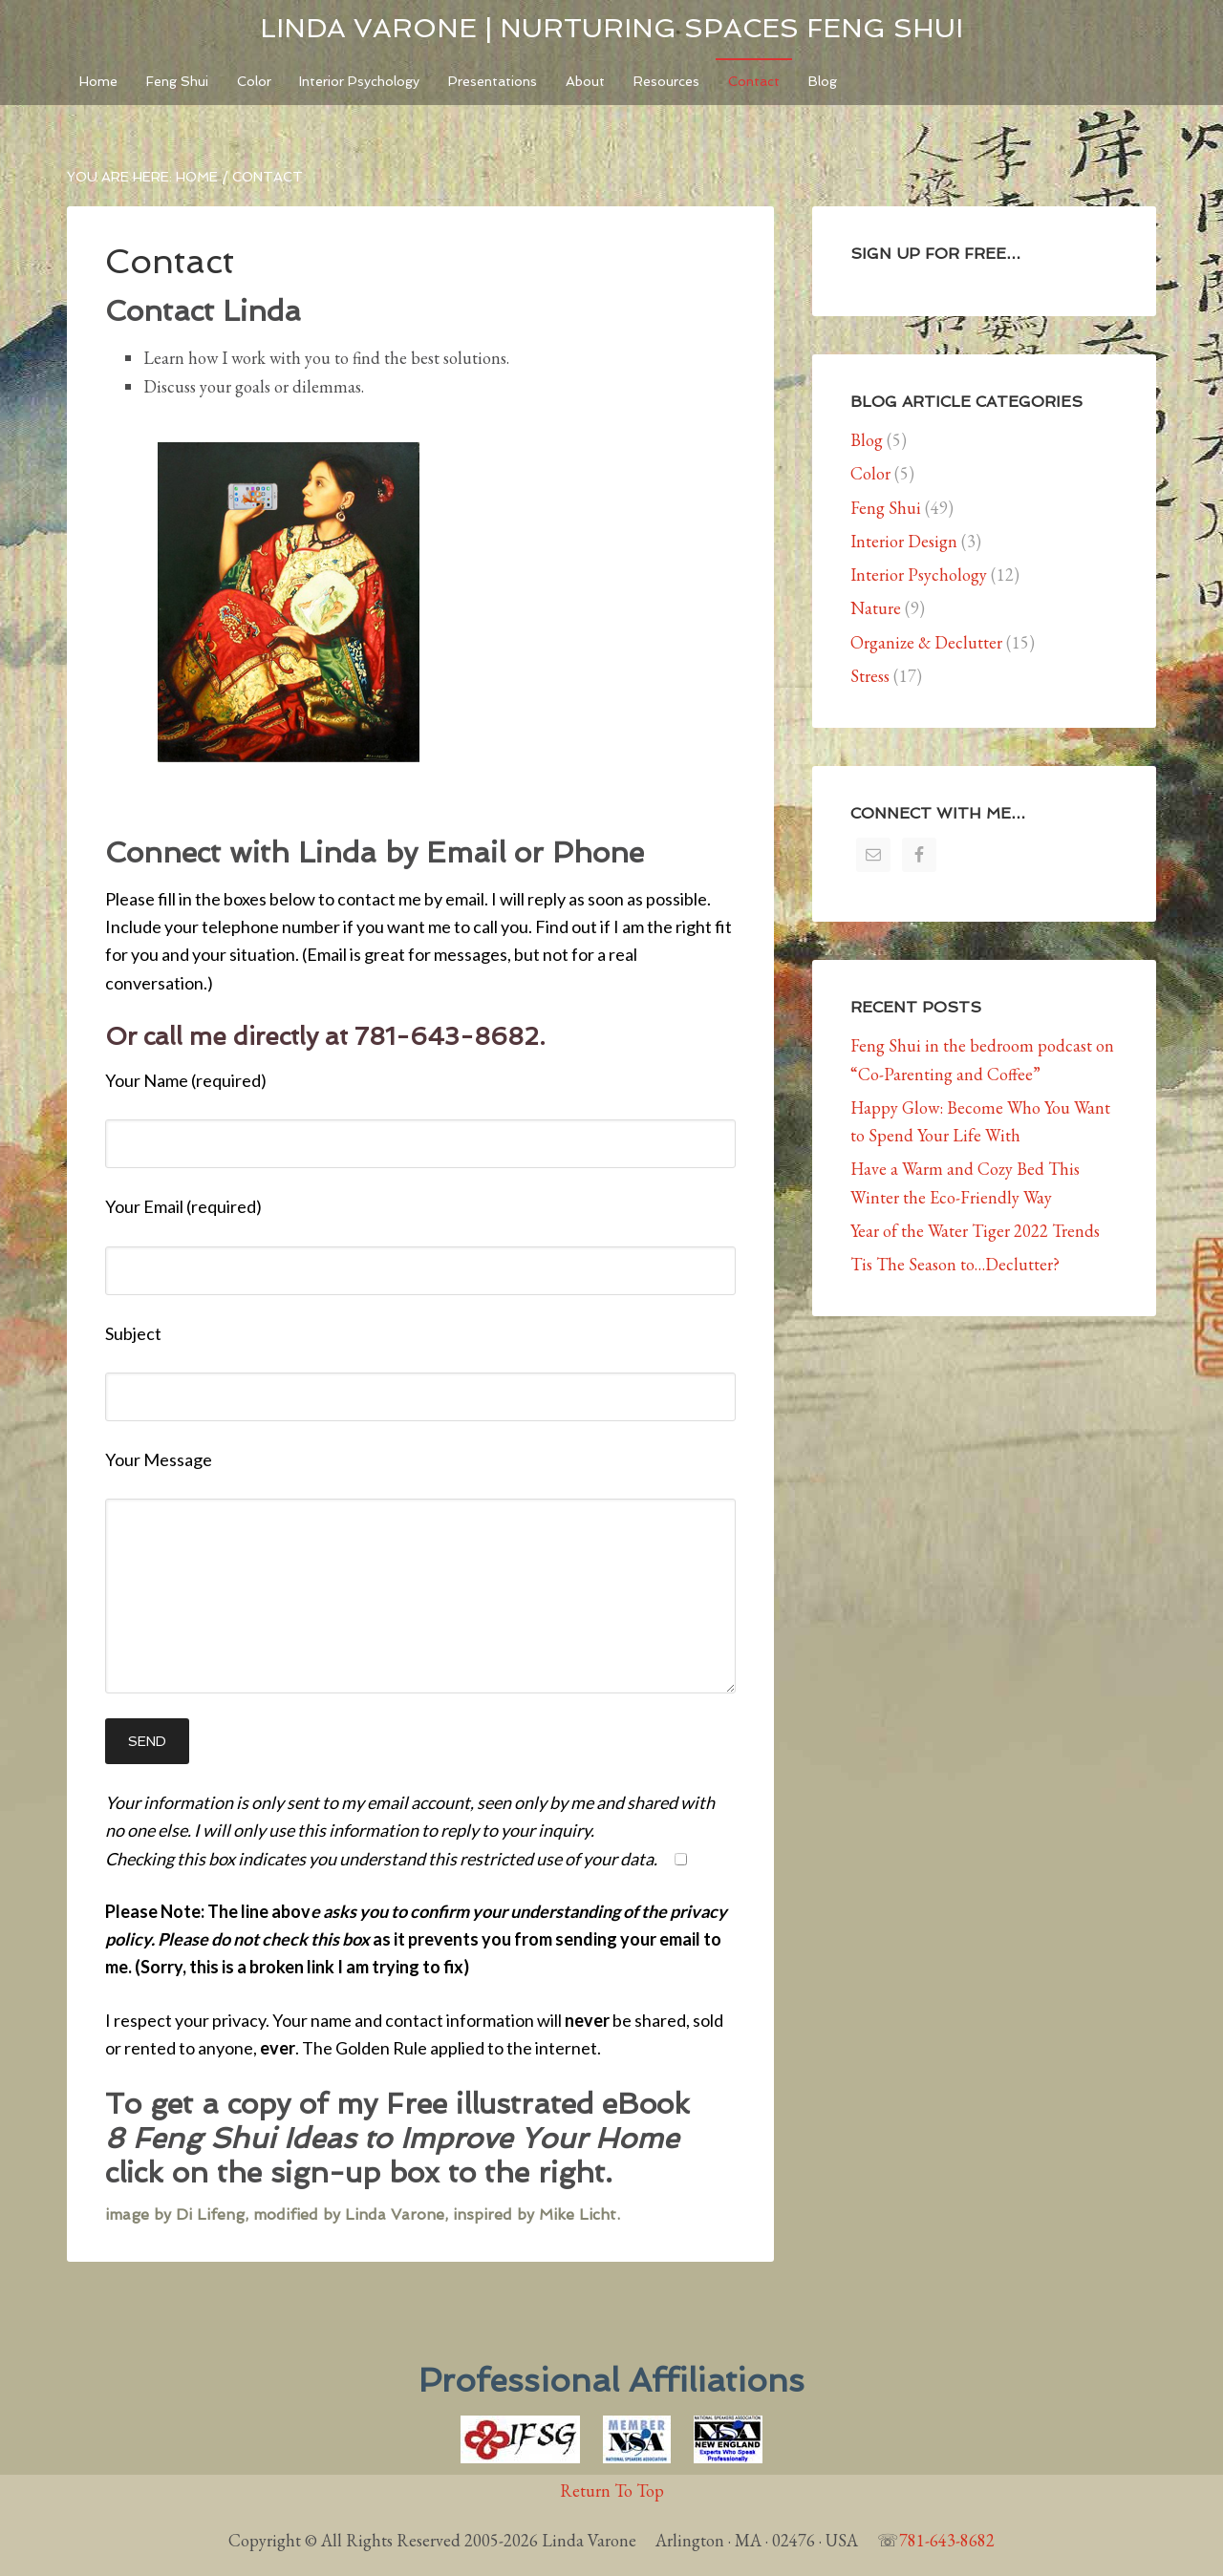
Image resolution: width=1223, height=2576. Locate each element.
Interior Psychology (918, 586)
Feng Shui (885, 519)
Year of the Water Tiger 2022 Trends (975, 1242)
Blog (866, 451)
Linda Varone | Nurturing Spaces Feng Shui (611, 28)
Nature (875, 620)
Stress (870, 687)
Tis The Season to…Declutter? (955, 1277)
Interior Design (903, 553)
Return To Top (612, 2503)
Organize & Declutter (926, 654)
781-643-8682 (947, 2553)
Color (870, 486)
